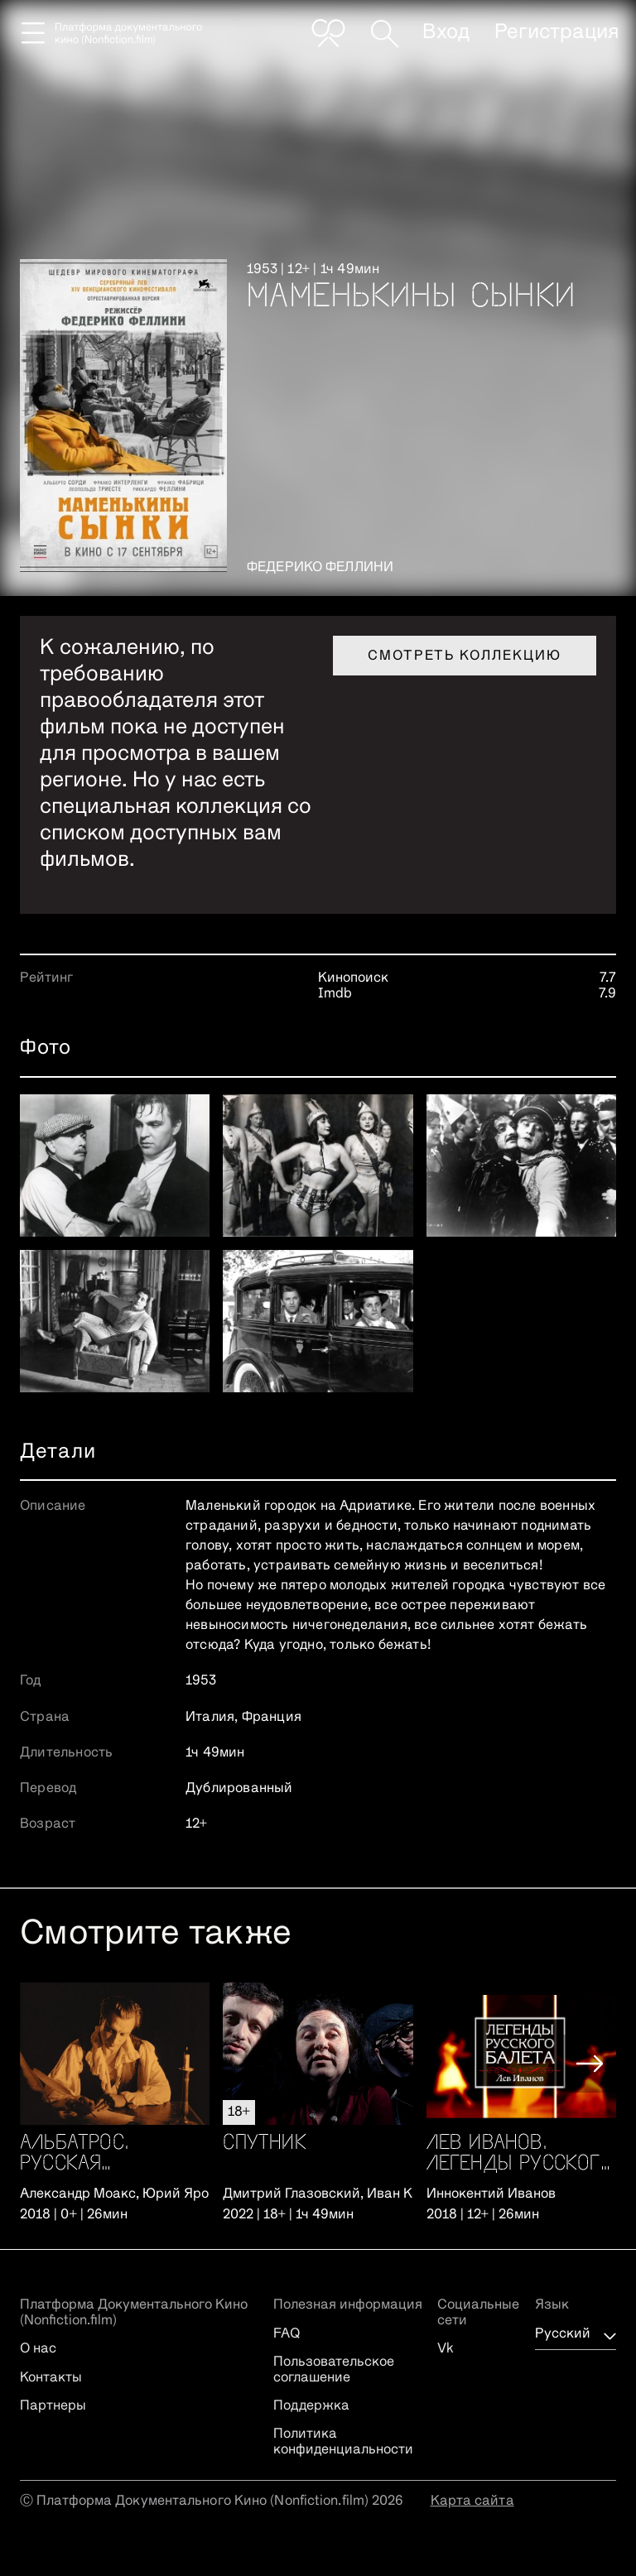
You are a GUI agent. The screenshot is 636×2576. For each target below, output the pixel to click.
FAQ (286, 2334)
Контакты (51, 2378)
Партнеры (53, 2406)
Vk (445, 2349)
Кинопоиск (353, 978)
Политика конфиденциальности (343, 2442)
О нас (38, 2349)
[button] (589, 2064)
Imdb (335, 994)
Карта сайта (472, 2501)
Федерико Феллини (320, 567)
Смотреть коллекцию (464, 656)
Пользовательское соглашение (333, 2370)
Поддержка (311, 2406)
